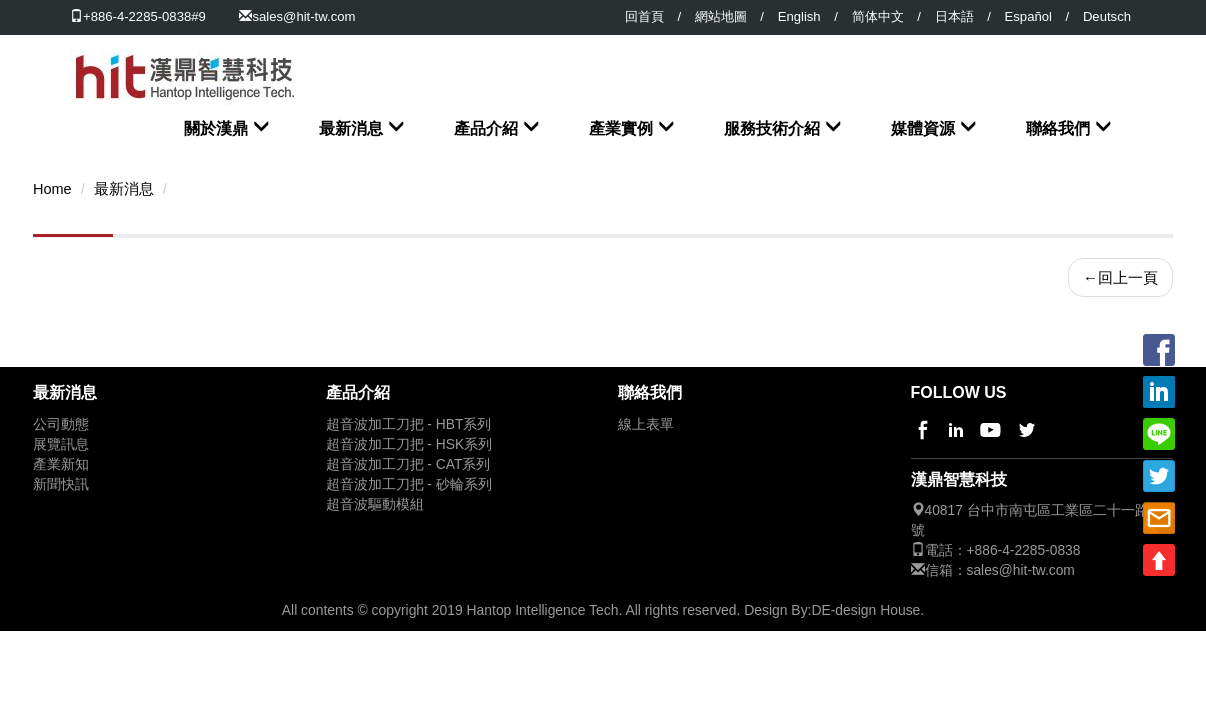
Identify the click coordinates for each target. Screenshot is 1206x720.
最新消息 (351, 128)
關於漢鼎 (216, 128)
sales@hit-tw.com (303, 16)
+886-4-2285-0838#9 (138, 16)
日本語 (954, 16)
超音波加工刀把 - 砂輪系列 (409, 482)
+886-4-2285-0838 (1024, 548)
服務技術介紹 (772, 128)
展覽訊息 (61, 442)
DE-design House (865, 608)
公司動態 (61, 422)
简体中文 (878, 16)
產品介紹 (486, 128)
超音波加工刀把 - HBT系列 (409, 422)
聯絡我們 (1058, 128)
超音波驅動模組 (375, 502)
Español (1028, 16)
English (799, 16)
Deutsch (1107, 16)
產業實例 (621, 128)
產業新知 (61, 462)
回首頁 (644, 16)
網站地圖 (721, 16)
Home (52, 187)
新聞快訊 (61, 482)
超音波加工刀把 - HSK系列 (409, 442)
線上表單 (646, 422)
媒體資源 (923, 128)
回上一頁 (1120, 275)
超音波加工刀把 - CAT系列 (408, 462)
